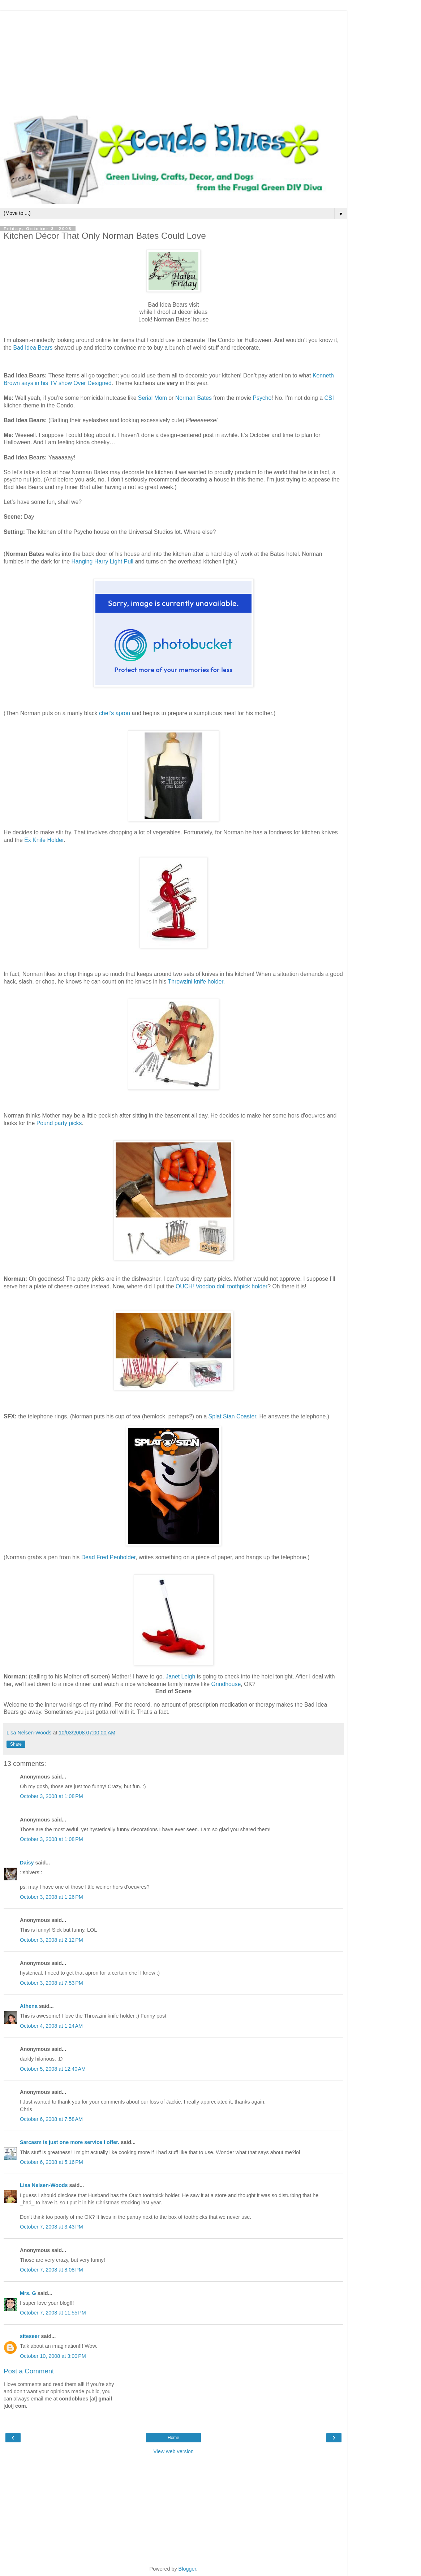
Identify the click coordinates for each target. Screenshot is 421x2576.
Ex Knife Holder (44, 840)
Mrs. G (28, 2293)
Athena (29, 2006)
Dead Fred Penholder (108, 1557)
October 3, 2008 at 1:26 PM (51, 1897)
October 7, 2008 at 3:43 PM (51, 2227)
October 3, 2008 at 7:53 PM (51, 1983)
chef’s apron (115, 713)
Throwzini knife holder (195, 981)
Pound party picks (59, 1123)
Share (16, 1744)
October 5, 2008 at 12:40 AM (53, 2069)
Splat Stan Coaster (232, 1416)
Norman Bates (193, 398)
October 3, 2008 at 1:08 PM (51, 1796)
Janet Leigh (181, 1676)
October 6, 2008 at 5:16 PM (51, 2162)
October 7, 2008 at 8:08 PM (51, 2270)
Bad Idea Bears (33, 348)
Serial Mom (152, 398)
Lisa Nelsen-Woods (44, 2185)
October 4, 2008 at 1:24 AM (51, 2026)
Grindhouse (226, 1684)
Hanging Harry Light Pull (103, 561)
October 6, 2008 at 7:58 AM (51, 2119)
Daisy (27, 1863)
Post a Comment (29, 2371)
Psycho (262, 398)
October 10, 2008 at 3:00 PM (53, 2356)
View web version (173, 2451)
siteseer (29, 2336)
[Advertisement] (173, 61)
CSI (329, 398)
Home (173, 2437)
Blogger (187, 2569)
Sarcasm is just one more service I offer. (69, 2142)
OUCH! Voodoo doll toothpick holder (221, 1286)
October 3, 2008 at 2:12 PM (51, 1940)
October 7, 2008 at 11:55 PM (53, 2313)
